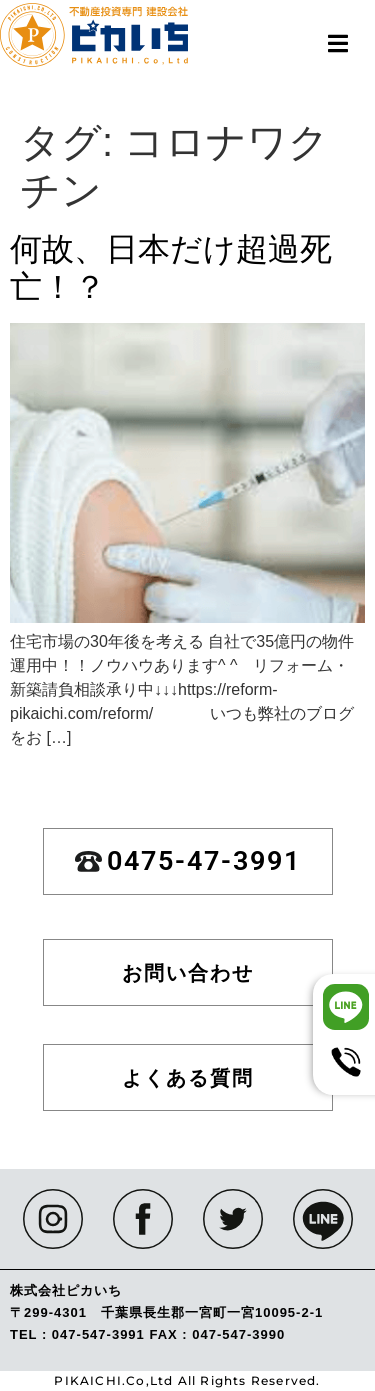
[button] (337, 43)
